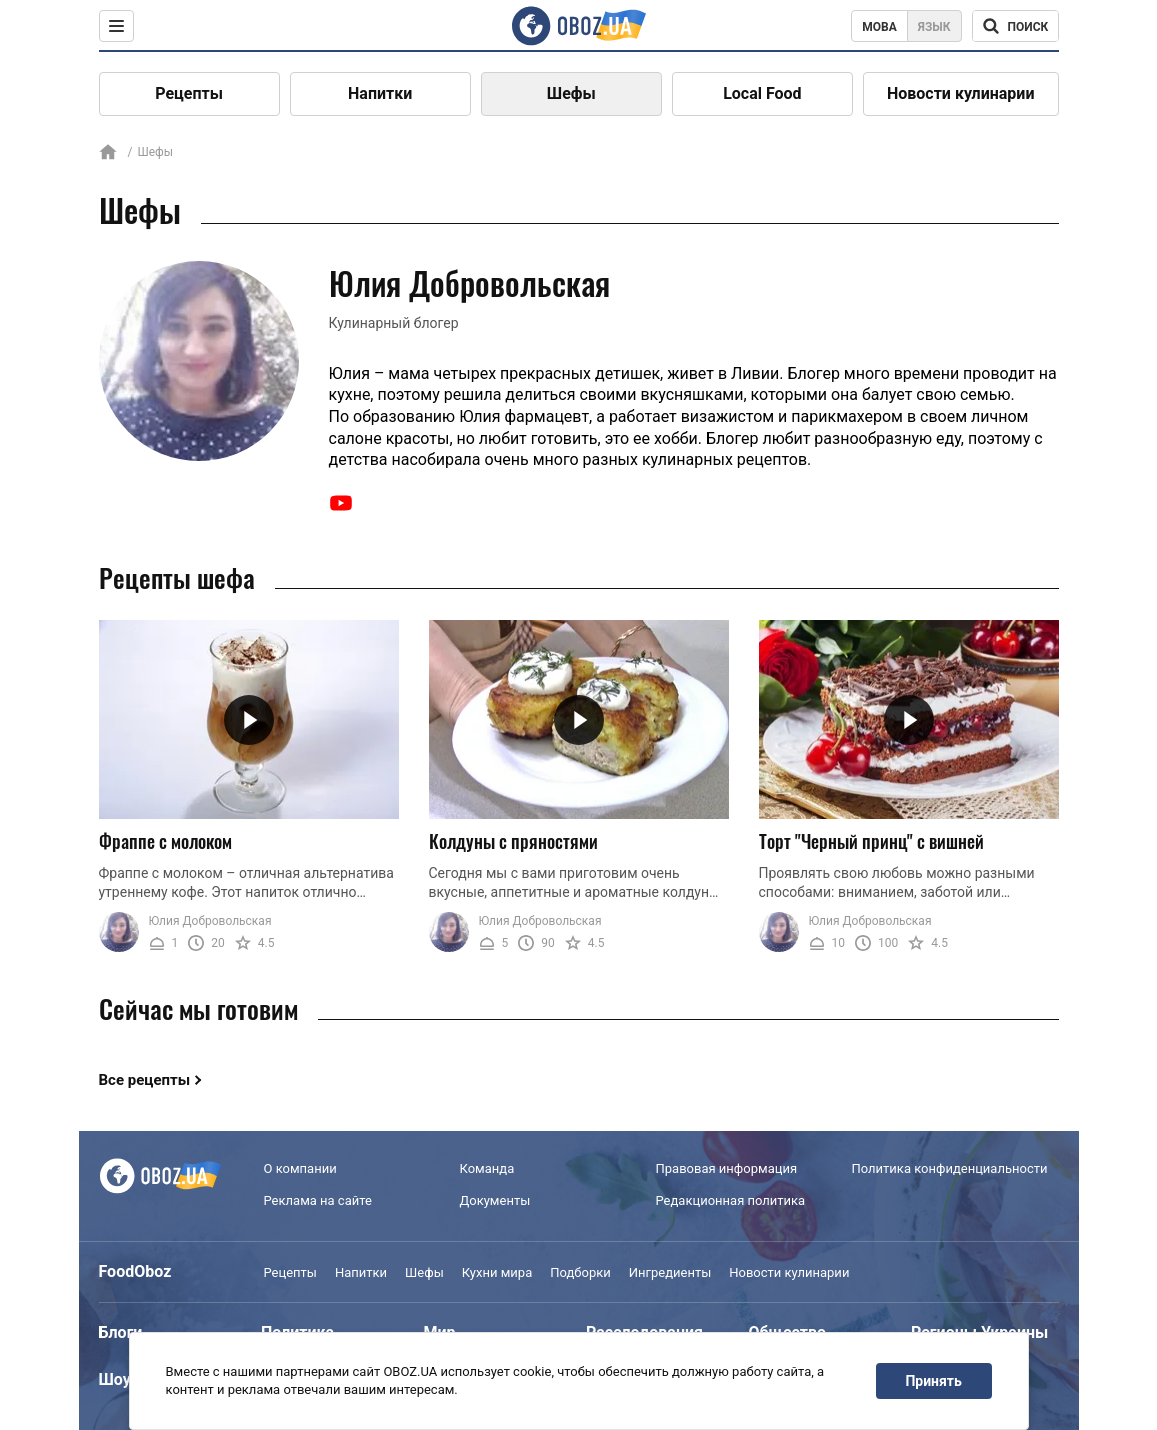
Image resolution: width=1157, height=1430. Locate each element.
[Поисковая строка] (1015, 26)
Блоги (121, 1332)
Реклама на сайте (318, 1200)
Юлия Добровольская (210, 921)
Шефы (571, 93)
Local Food (762, 93)
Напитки (380, 93)
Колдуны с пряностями (513, 841)
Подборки (580, 1272)
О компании (300, 1168)
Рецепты (189, 93)
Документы (495, 1200)
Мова (879, 27)
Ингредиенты (670, 1272)
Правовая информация (727, 1168)
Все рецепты (145, 1080)
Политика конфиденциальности (950, 1168)
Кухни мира (497, 1272)
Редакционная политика (731, 1200)
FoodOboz (135, 1271)
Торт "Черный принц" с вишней (871, 841)
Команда (487, 1168)
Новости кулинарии (961, 93)
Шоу (115, 1379)
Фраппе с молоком (165, 841)
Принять (933, 1381)
